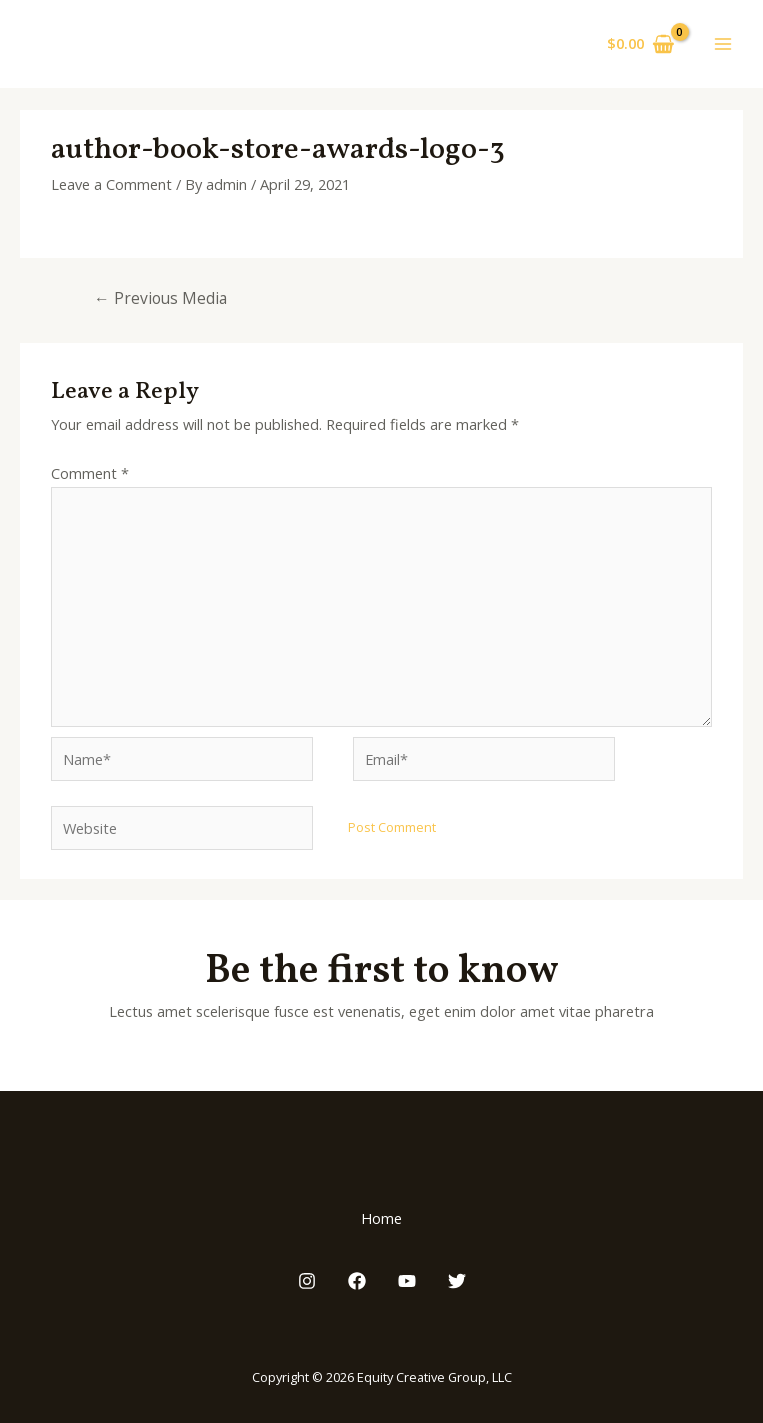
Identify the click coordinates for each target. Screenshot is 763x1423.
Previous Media (160, 298)
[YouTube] (407, 1281)
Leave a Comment (111, 184)
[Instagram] (307, 1281)
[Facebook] (357, 1281)
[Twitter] (457, 1281)
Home (381, 1218)
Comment (90, 473)
